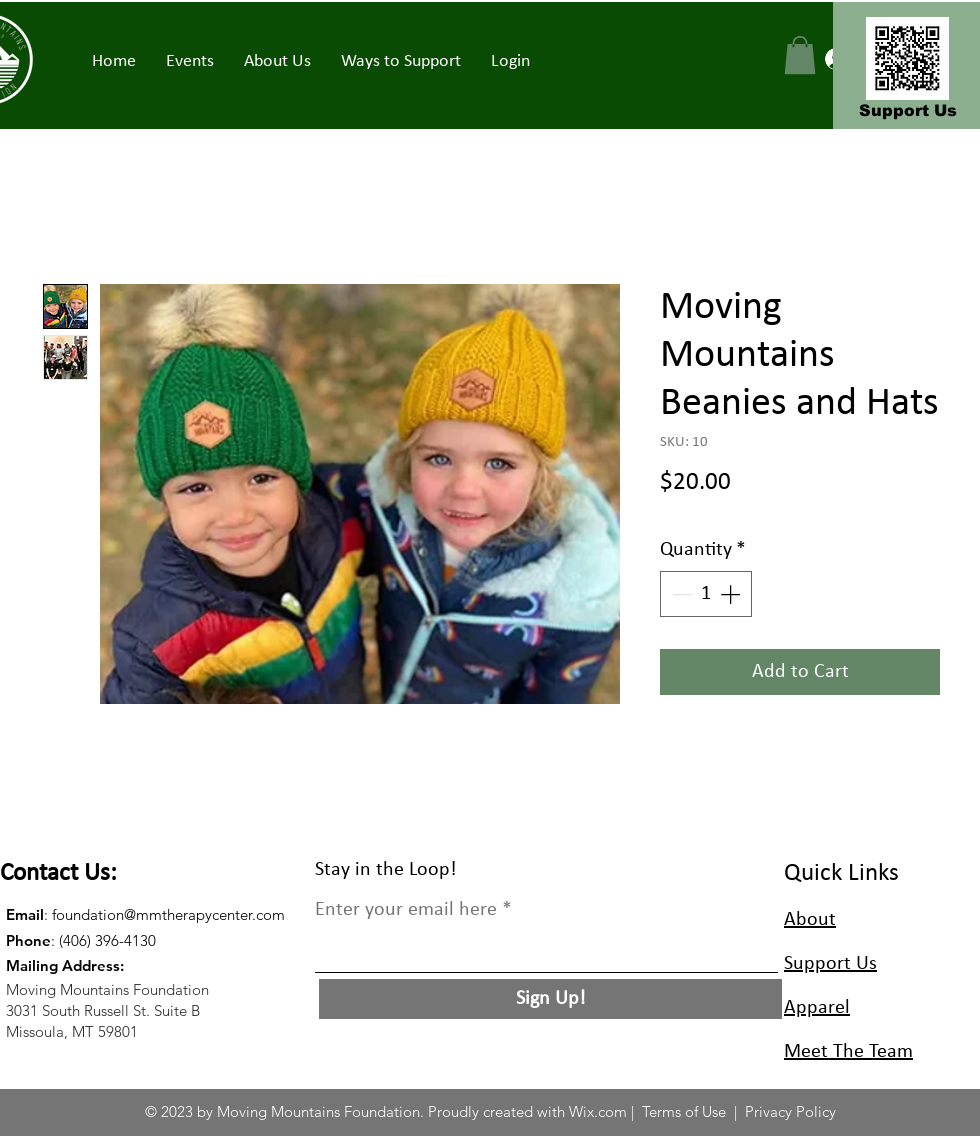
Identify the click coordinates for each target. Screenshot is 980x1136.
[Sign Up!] (550, 999)
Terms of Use (684, 1111)
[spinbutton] (706, 594)
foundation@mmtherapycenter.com (168, 914)
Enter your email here (406, 910)
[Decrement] (680, 594)
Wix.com (598, 1111)
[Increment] (732, 594)
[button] (190, 62)
